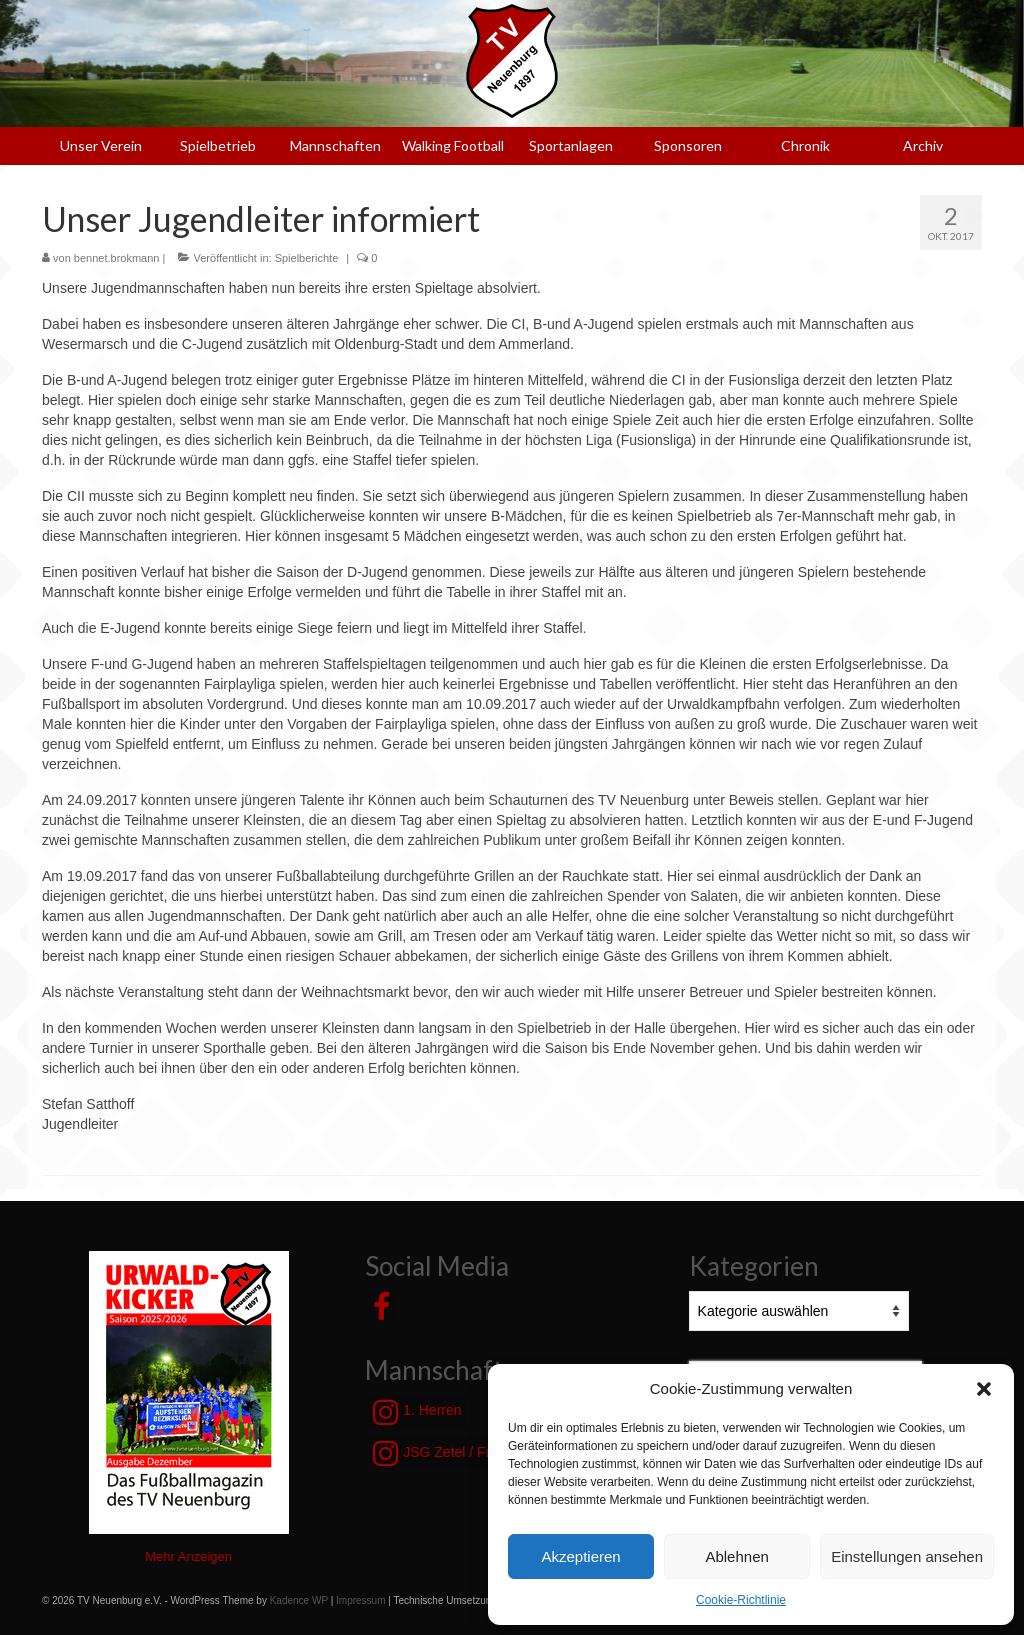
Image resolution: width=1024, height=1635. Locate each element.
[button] (984, 1389)
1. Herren (417, 1412)
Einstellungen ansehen (907, 1556)
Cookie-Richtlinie (741, 1600)
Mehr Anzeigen (188, 1556)
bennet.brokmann (117, 258)
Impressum (360, 1600)
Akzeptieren (580, 1556)
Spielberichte (307, 258)
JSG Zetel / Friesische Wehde (481, 1453)
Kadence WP (299, 1600)
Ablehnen (736, 1556)
